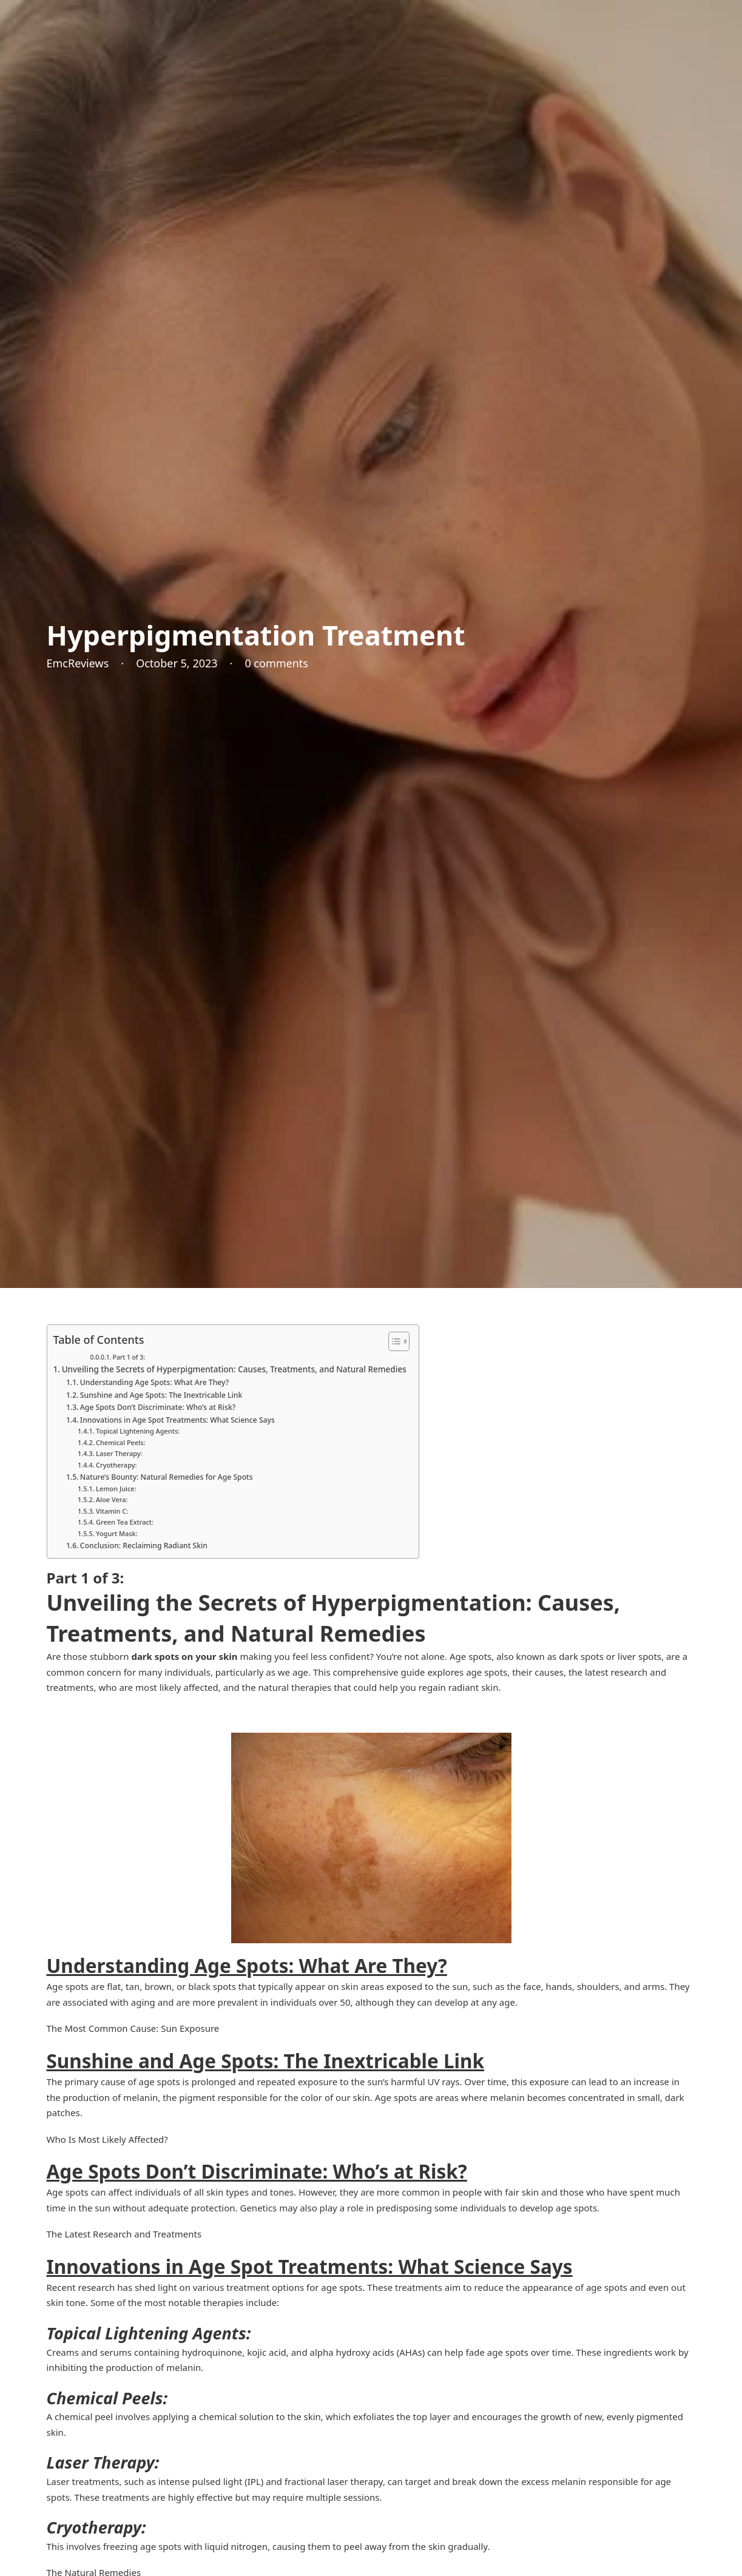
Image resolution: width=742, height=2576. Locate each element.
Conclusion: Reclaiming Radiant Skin (143, 1545)
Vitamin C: (112, 1511)
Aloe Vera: (111, 1499)
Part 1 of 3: (129, 1357)
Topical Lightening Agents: (138, 1430)
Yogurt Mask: (117, 1533)
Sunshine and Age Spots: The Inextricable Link (161, 1395)
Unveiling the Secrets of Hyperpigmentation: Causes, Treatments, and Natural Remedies (234, 1369)
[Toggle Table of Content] (392, 1341)
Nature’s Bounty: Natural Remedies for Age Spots (166, 1477)
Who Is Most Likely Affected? (107, 2139)
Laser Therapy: (119, 1453)
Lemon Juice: (116, 1488)
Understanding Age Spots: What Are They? (154, 1382)
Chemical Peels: (120, 1442)
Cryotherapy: (116, 1464)
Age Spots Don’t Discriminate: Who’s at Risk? (157, 1407)
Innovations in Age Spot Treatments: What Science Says (177, 1420)
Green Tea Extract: (124, 1521)
